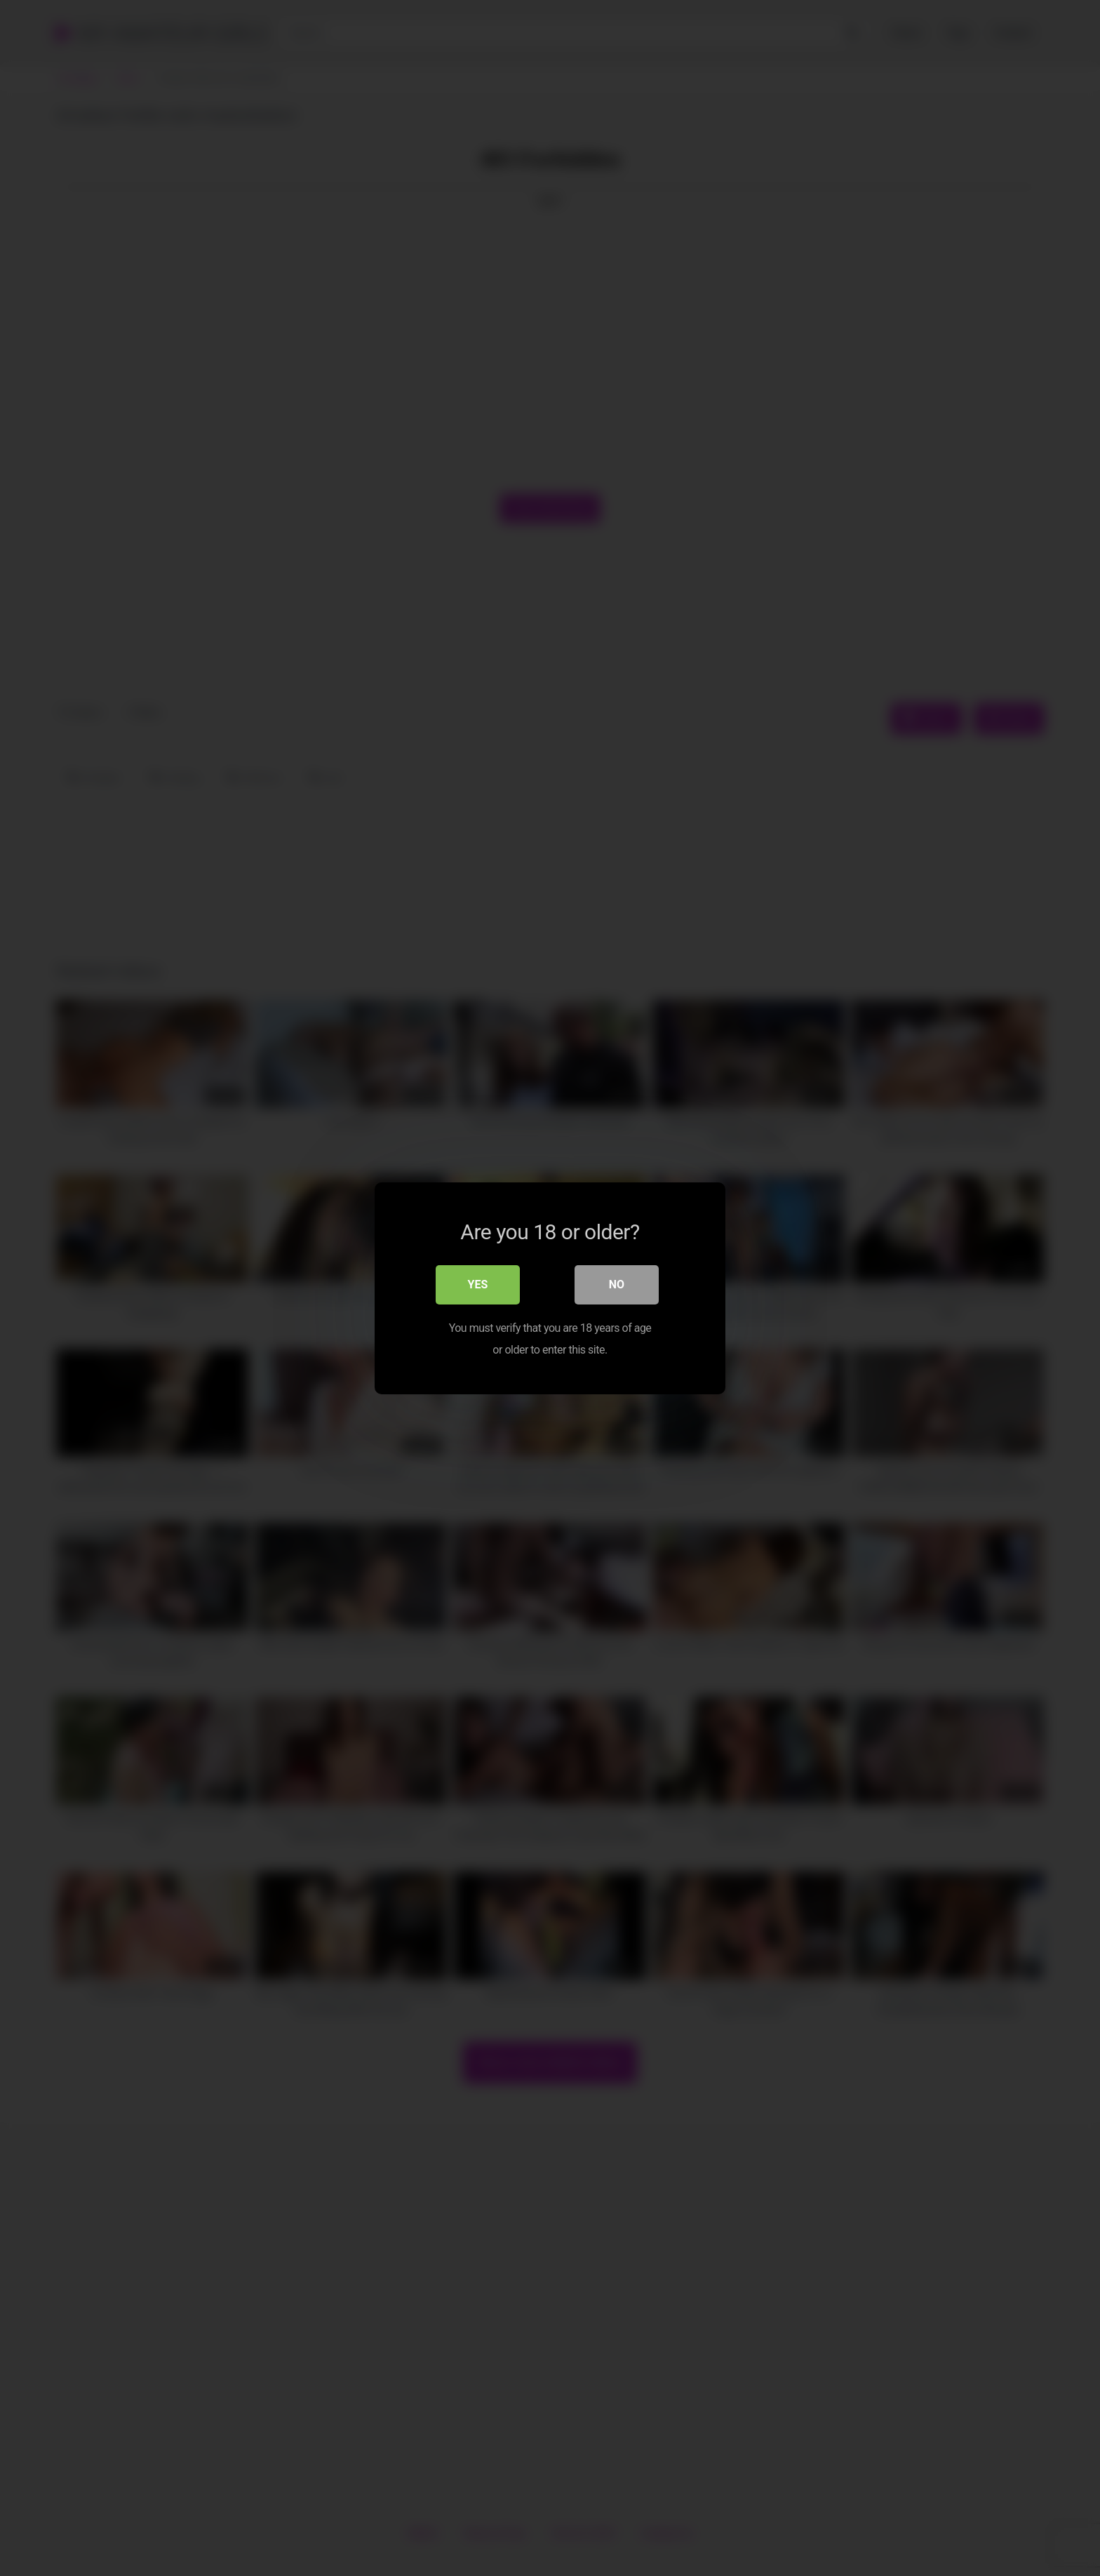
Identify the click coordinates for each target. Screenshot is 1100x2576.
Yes (478, 1284)
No (616, 1284)
